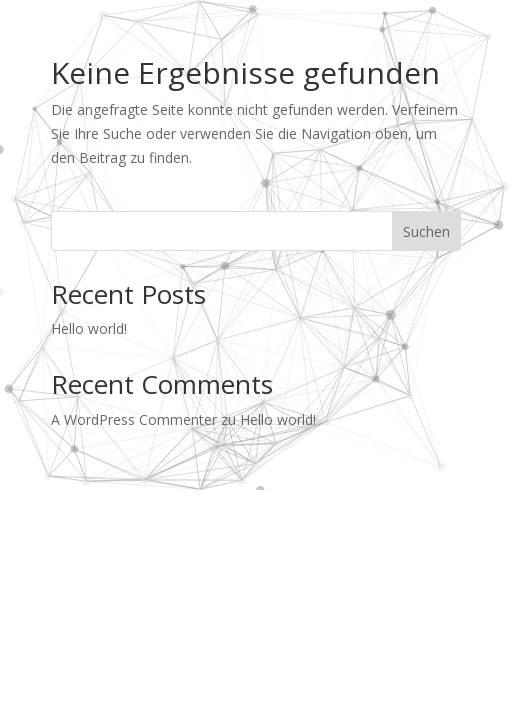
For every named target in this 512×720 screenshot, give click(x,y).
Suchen (426, 231)
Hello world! (89, 328)
